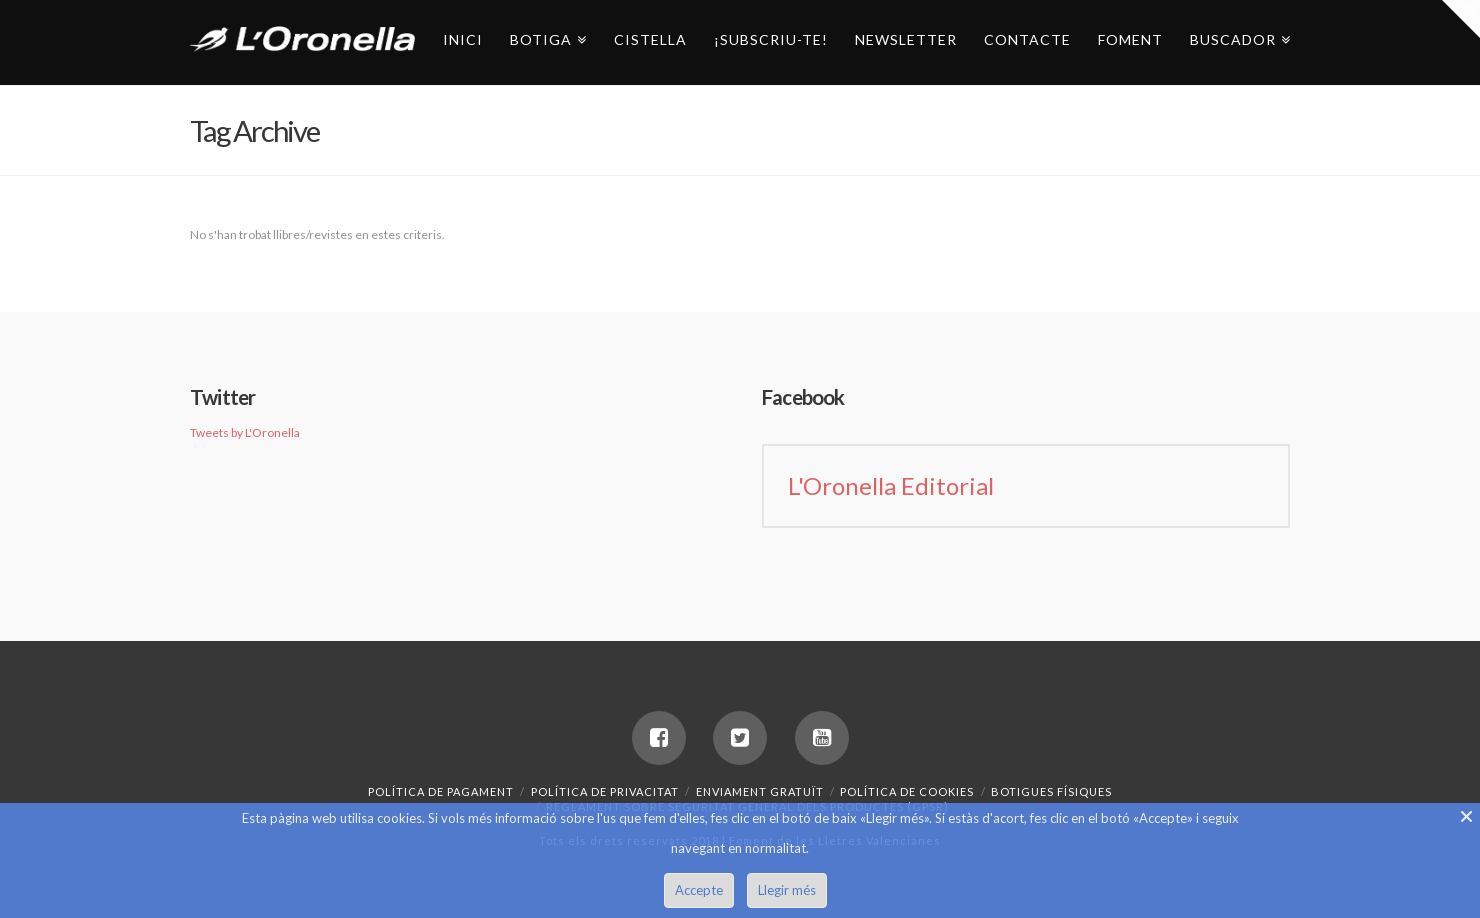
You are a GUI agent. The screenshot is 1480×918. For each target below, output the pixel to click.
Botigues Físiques (1051, 791)
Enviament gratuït (760, 791)
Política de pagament (441, 791)
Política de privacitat (605, 791)
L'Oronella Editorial (891, 485)
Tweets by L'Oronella (245, 432)
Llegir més (787, 890)
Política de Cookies (907, 791)
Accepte (699, 890)
